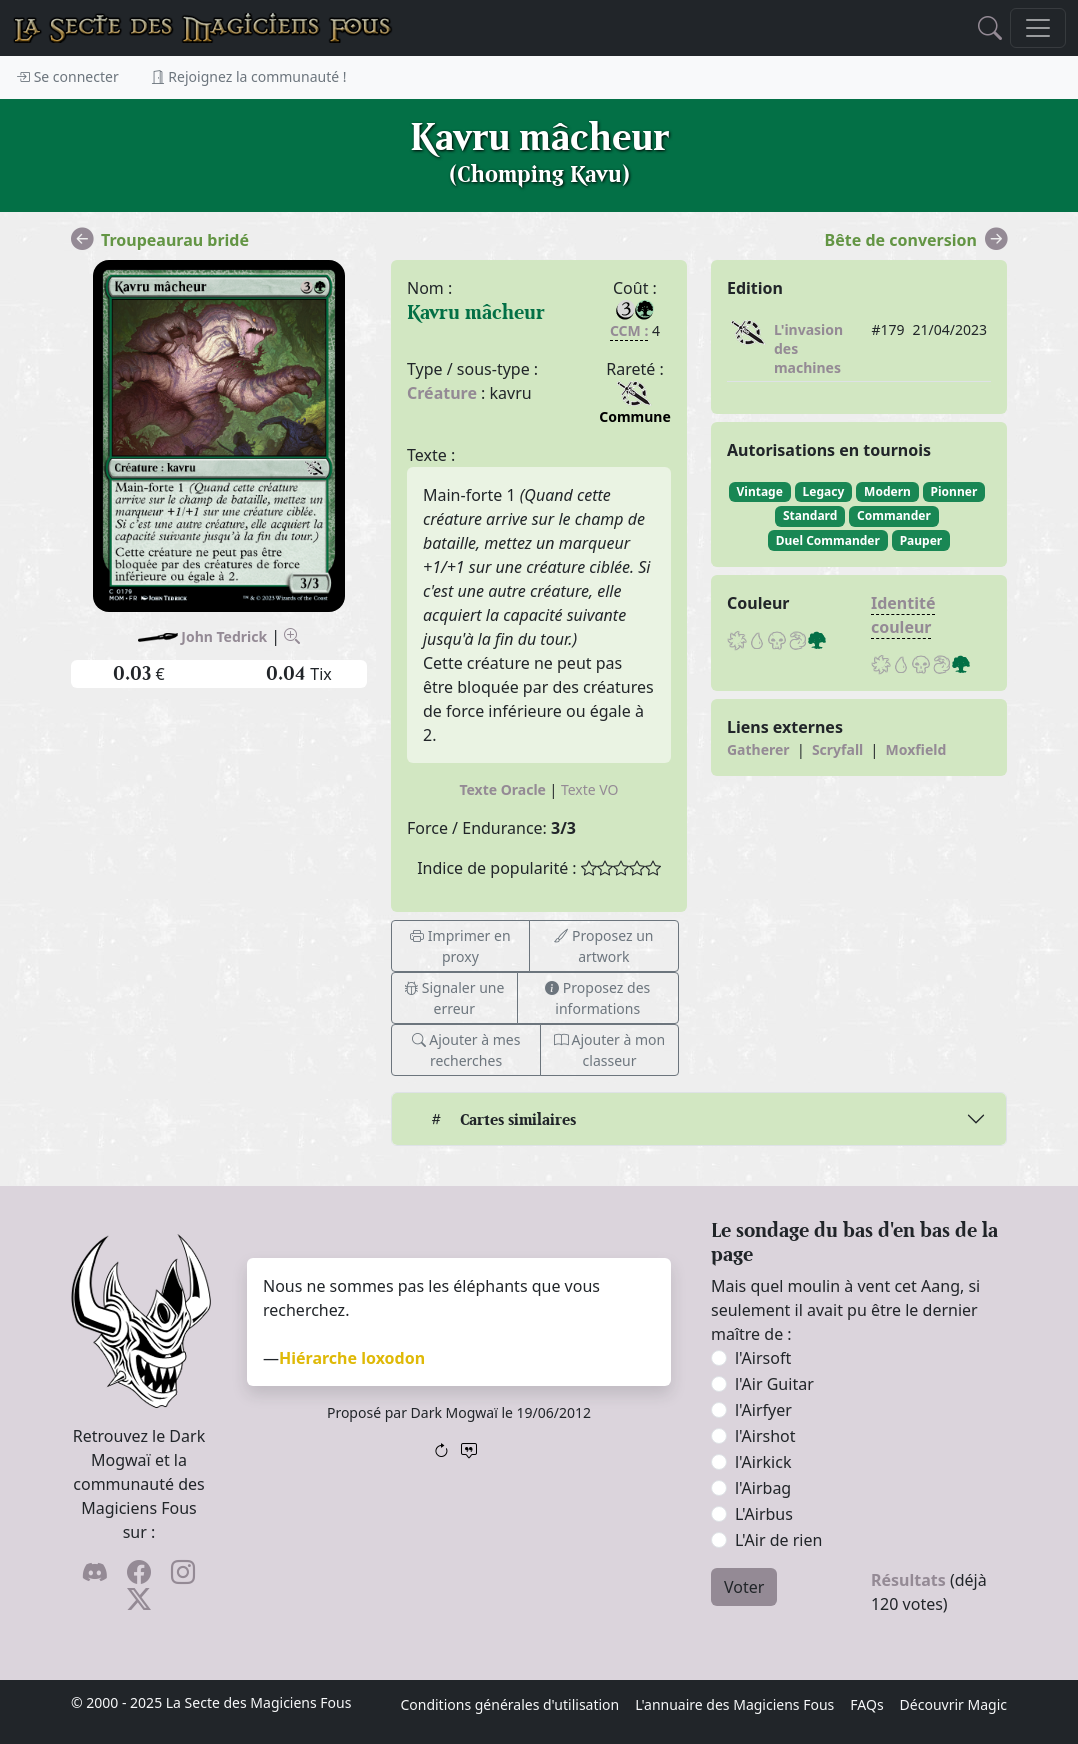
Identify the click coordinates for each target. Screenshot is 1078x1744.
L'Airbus (764, 1514)
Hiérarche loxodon (352, 1358)
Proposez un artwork (603, 946)
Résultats (908, 1580)
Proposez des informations (597, 998)
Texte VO (590, 789)
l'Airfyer (763, 1410)
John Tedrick (224, 636)
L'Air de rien (778, 1540)
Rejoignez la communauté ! (249, 76)
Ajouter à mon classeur (609, 1050)
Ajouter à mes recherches (466, 1050)
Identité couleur (903, 615)
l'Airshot (765, 1436)
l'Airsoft (763, 1358)
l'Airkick (763, 1462)
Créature (442, 393)
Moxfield (916, 749)
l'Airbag (763, 1488)
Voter (744, 1587)
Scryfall (837, 749)
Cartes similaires (502, 1119)
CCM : (629, 330)
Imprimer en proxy (460, 946)
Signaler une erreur (454, 998)
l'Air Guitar (774, 1384)
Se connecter (67, 76)
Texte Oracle (502, 789)
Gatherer (758, 749)
